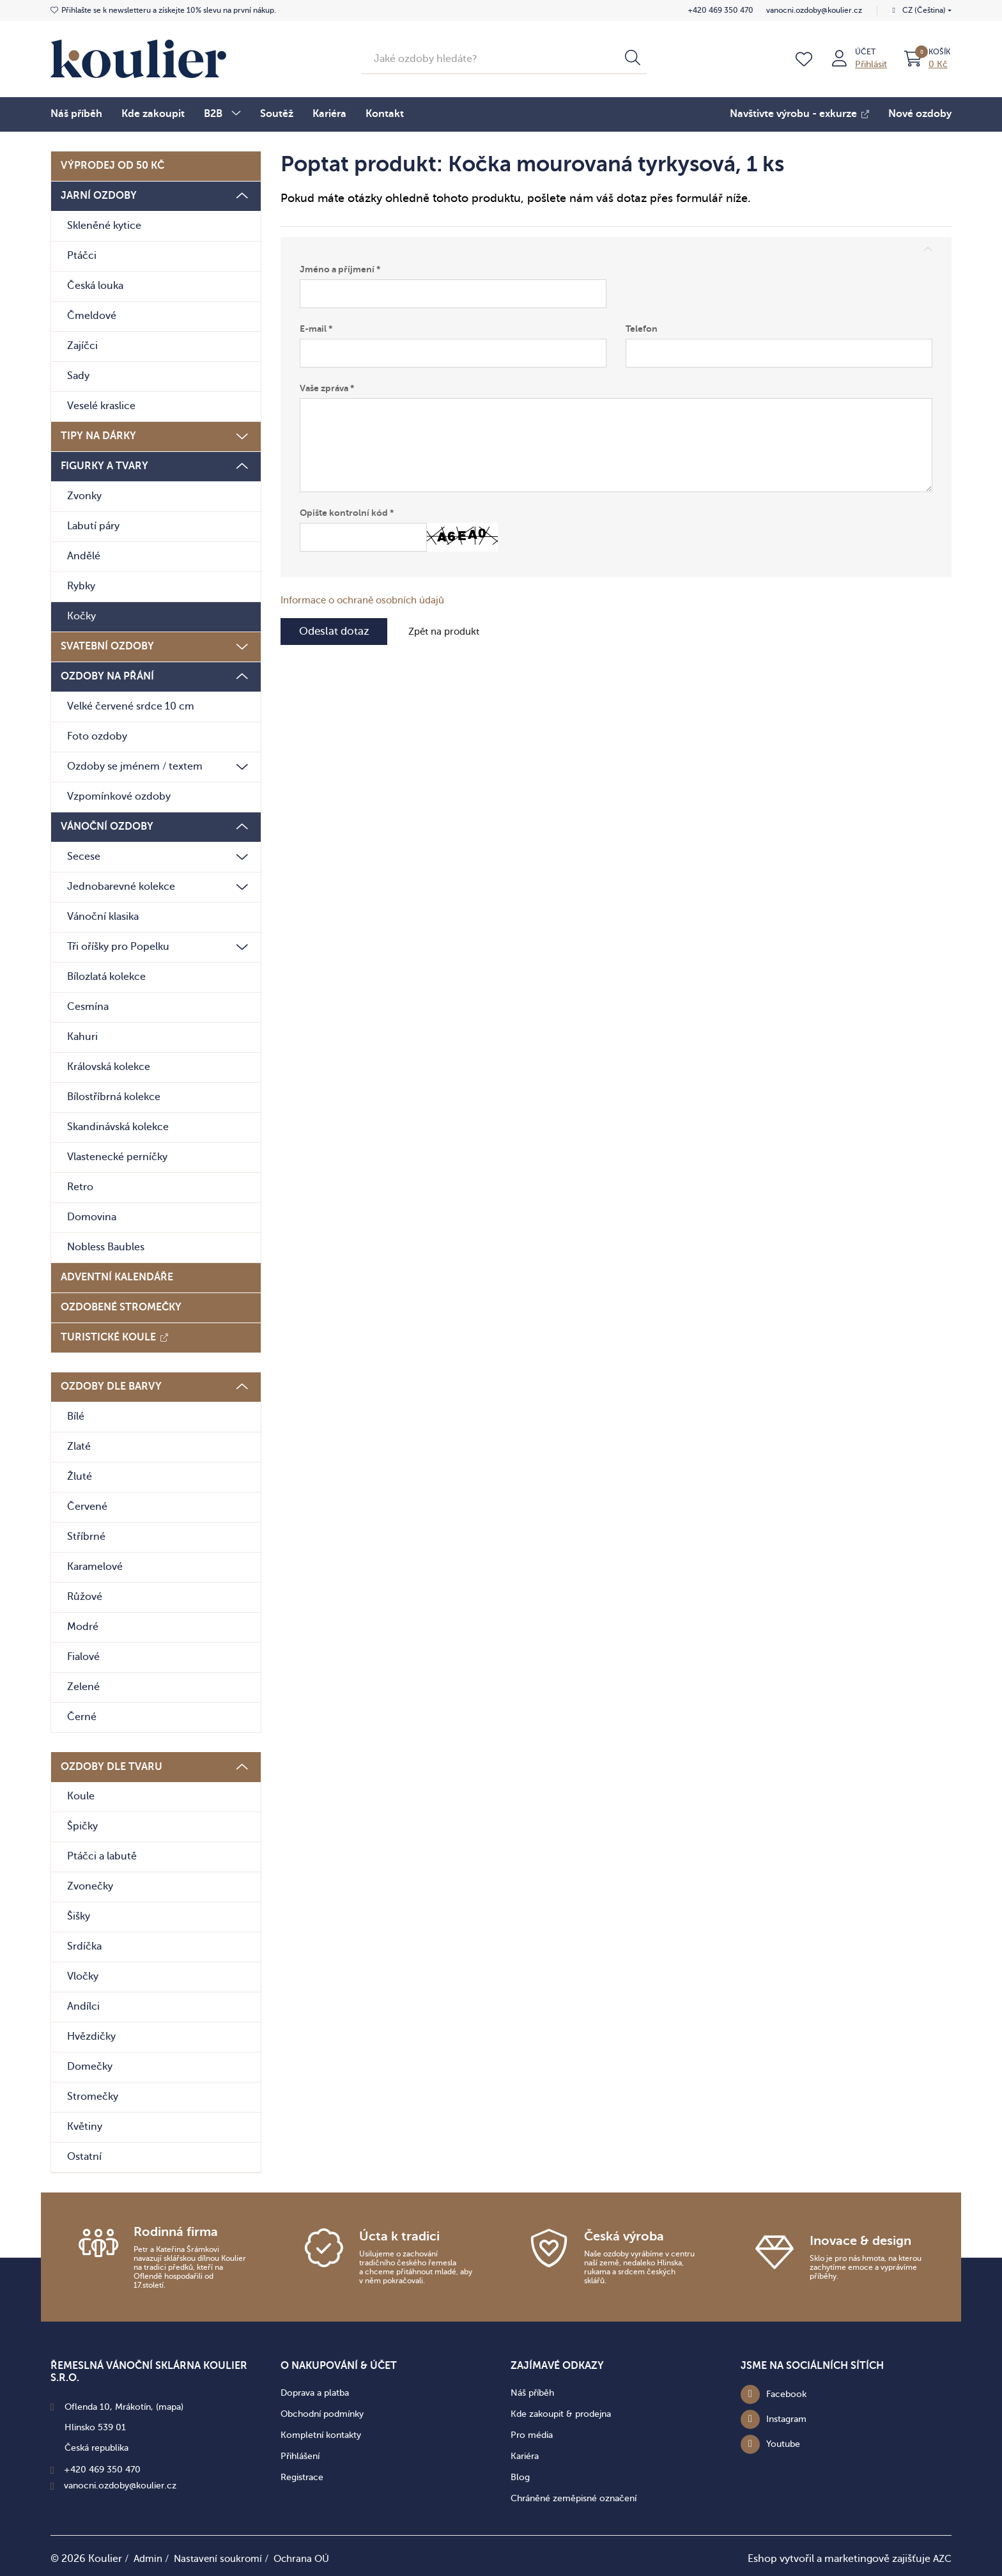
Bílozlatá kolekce (106, 975)
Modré (82, 1625)
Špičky (82, 1825)
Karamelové (95, 1565)
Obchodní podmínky (322, 2412)
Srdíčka (84, 1945)
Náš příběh (76, 112)
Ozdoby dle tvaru (111, 1765)
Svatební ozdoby (107, 645)
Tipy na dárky (98, 434)
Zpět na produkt (454, 632)
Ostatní (84, 2155)
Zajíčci (82, 344)
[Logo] (138, 57)
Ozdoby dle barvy (111, 1385)
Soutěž (276, 112)
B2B (213, 112)
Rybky (81, 585)
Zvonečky (90, 1885)
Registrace (302, 2475)
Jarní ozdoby (99, 194)
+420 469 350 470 (719, 9)
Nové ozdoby (920, 112)
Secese (83, 855)
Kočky (81, 615)
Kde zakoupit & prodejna (561, 2412)
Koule (81, 1795)
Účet (864, 50)
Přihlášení (300, 2454)
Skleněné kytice (104, 224)
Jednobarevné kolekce (121, 885)
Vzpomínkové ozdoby (119, 795)
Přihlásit (870, 63)
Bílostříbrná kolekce (113, 1095)
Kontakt (385, 112)
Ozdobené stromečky (121, 1306)
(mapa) (169, 2405)
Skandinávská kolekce (118, 1125)
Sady (78, 374)
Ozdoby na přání (107, 675)
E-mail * (316, 328)
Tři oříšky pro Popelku (118, 945)
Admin (149, 2557)
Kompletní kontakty (321, 2433)
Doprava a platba (315, 2391)
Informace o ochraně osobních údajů (369, 599)
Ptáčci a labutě (102, 1855)
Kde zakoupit (153, 112)
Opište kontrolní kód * (347, 512)
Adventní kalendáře (117, 1276)
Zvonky (84, 494)
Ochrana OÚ (311, 2557)
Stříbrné (86, 1535)
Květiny (84, 2125)
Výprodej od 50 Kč (112, 164)
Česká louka (95, 284)
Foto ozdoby (97, 735)
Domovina (91, 1216)
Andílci (83, 2005)
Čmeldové (91, 314)
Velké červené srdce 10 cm (130, 705)
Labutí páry (93, 525)
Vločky (82, 1975)
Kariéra (329, 112)
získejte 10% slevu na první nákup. (168, 9)
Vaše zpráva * (327, 387)
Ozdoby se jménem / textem (135, 765)
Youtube (783, 2442)
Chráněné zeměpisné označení (573, 2496)
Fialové (83, 1655)
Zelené (83, 1685)
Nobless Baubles (105, 1246)
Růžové (84, 1595)
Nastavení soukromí (223, 2557)
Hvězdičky (91, 2035)
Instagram (786, 2417)
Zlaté (79, 1445)
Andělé (83, 555)
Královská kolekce (108, 1065)
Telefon (642, 328)
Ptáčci (81, 254)
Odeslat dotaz (337, 631)
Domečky (89, 2065)
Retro (80, 1185)
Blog (520, 2475)
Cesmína (88, 1005)
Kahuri (82, 1035)
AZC (941, 2557)
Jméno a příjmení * (340, 268)
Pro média (532, 2433)
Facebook (786, 2392)
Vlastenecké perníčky (117, 1155)
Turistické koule (108, 1336)
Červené (87, 1505)
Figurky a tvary (104, 464)
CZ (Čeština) (924, 9)
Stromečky (92, 2095)
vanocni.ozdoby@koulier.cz (812, 9)
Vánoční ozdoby (107, 825)
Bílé (75, 1415)
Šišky (78, 1915)
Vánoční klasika (103, 915)
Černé (81, 1715)
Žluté (79, 1475)
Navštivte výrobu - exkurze (793, 112)
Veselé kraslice (101, 404)
